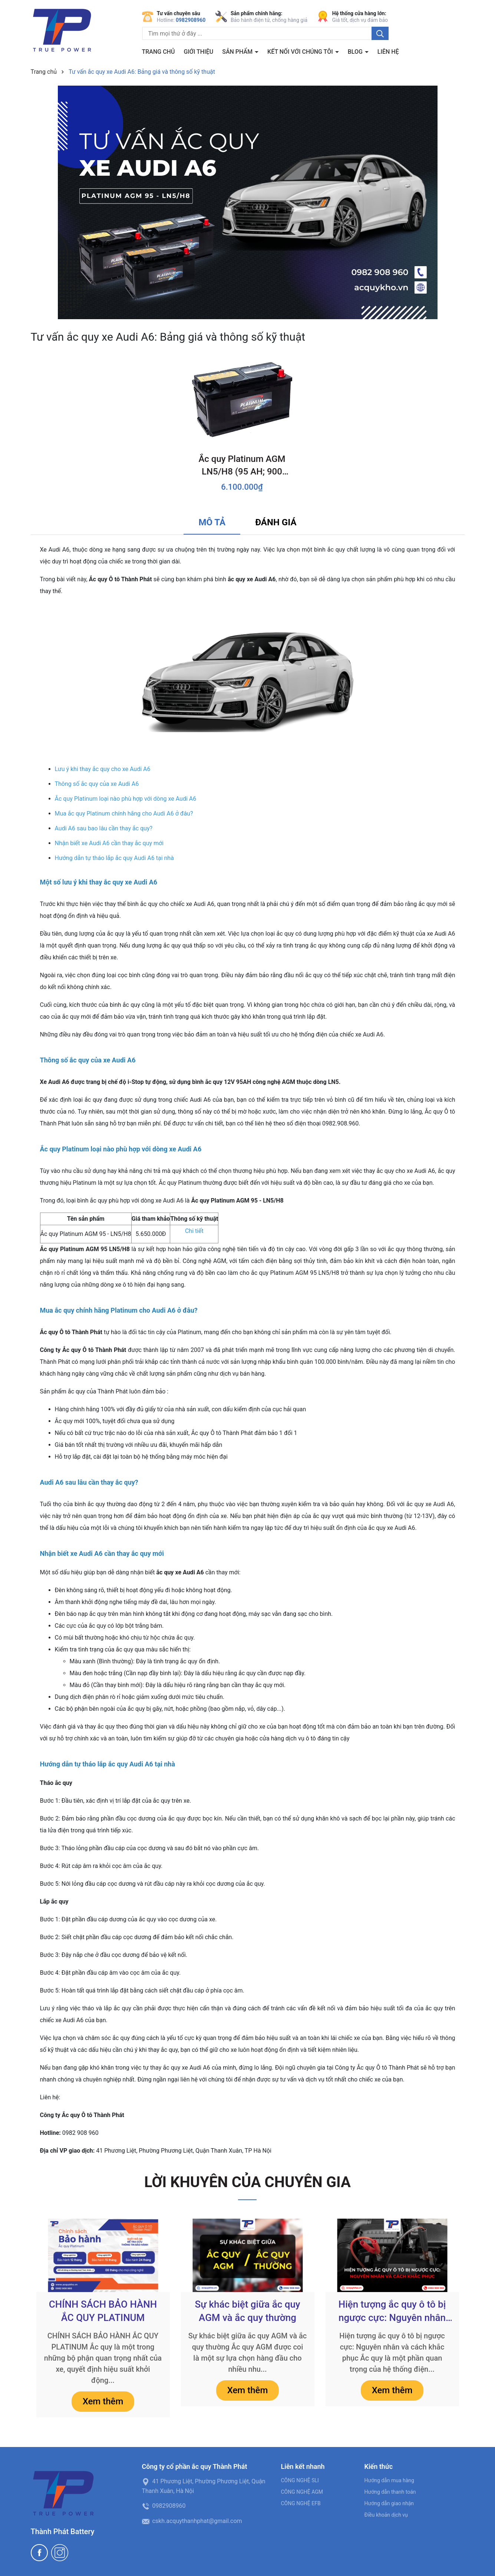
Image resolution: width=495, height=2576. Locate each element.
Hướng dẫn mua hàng (389, 2480)
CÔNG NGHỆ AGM (302, 2492)
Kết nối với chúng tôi (300, 51)
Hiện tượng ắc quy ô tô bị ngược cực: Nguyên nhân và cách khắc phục (392, 2312)
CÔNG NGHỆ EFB (301, 2503)
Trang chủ (158, 51)
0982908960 (190, 20)
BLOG (356, 51)
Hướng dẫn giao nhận (389, 2503)
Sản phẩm (238, 51)
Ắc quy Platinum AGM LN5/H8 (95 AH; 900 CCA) (241, 466)
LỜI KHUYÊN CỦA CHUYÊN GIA (247, 2182)
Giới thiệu (198, 51)
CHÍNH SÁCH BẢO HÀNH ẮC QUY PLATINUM (103, 2311)
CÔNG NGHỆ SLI (300, 2480)
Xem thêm (103, 2401)
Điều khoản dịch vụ (386, 2515)
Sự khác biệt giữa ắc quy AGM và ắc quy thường (247, 2311)
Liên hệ (388, 51)
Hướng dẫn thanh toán (390, 2492)
